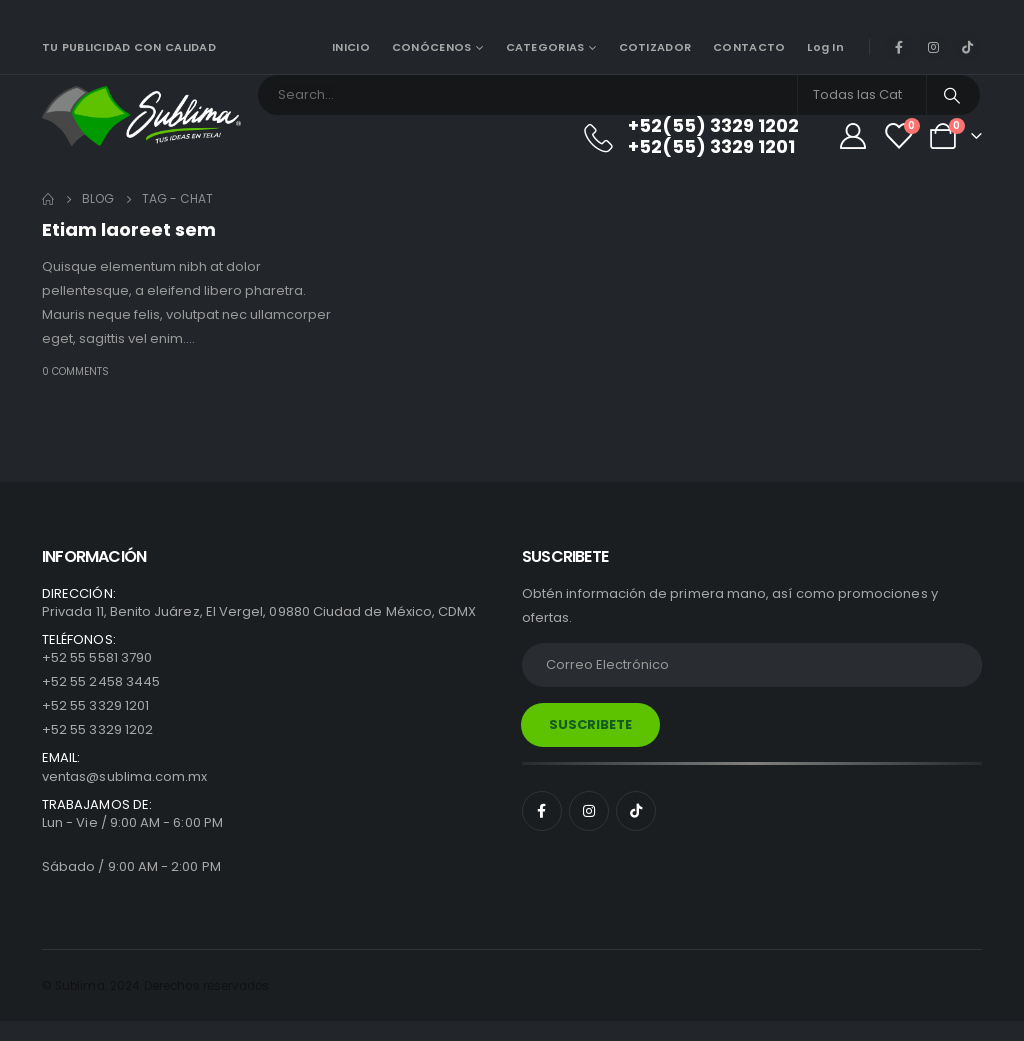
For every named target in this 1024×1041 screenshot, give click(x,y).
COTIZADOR (655, 47)
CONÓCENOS (431, 47)
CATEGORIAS (545, 47)
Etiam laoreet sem (129, 229)
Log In (825, 47)
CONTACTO (749, 47)
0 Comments (75, 371)
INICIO (351, 47)
